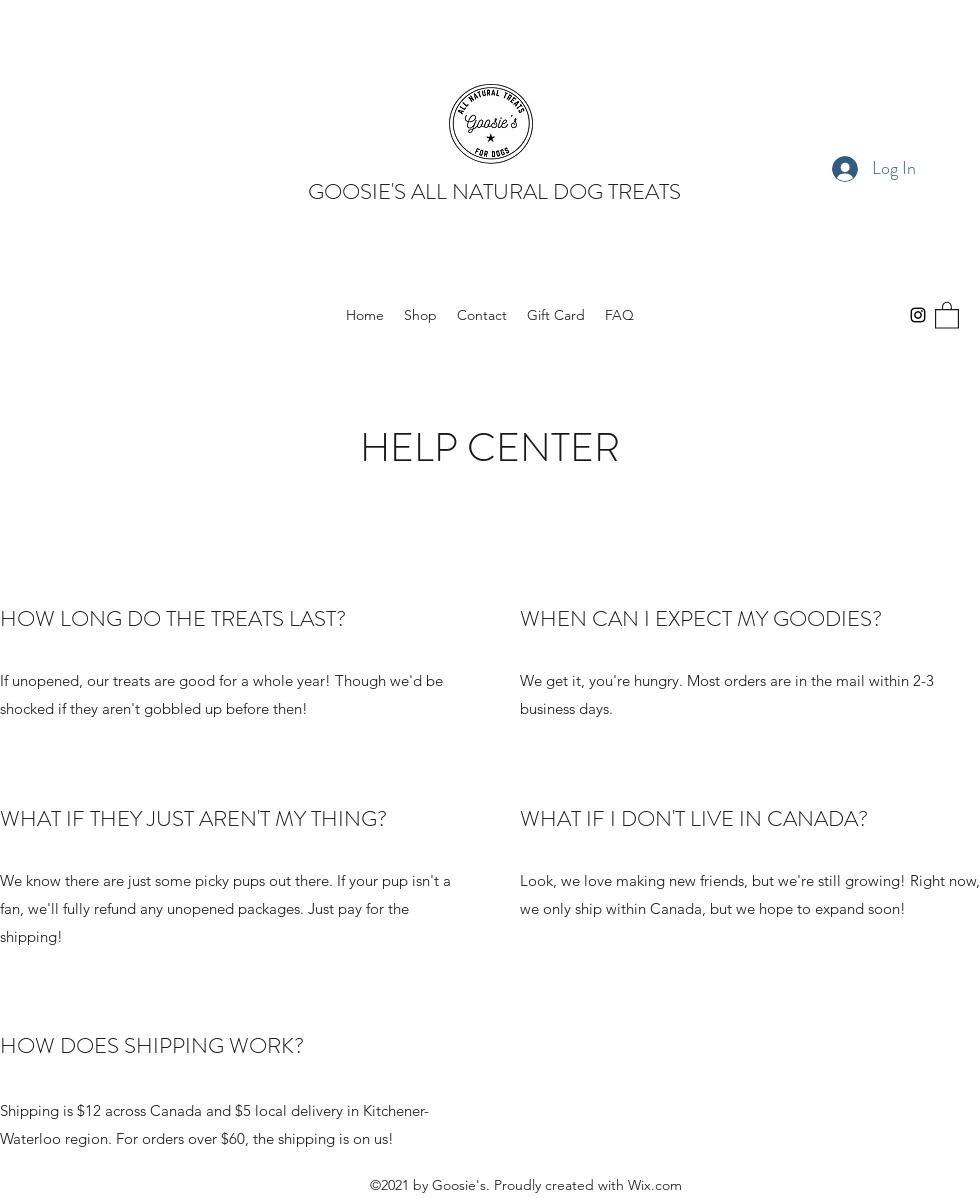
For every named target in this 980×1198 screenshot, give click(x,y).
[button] (947, 314)
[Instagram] (918, 315)
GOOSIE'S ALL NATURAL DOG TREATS (494, 191)
